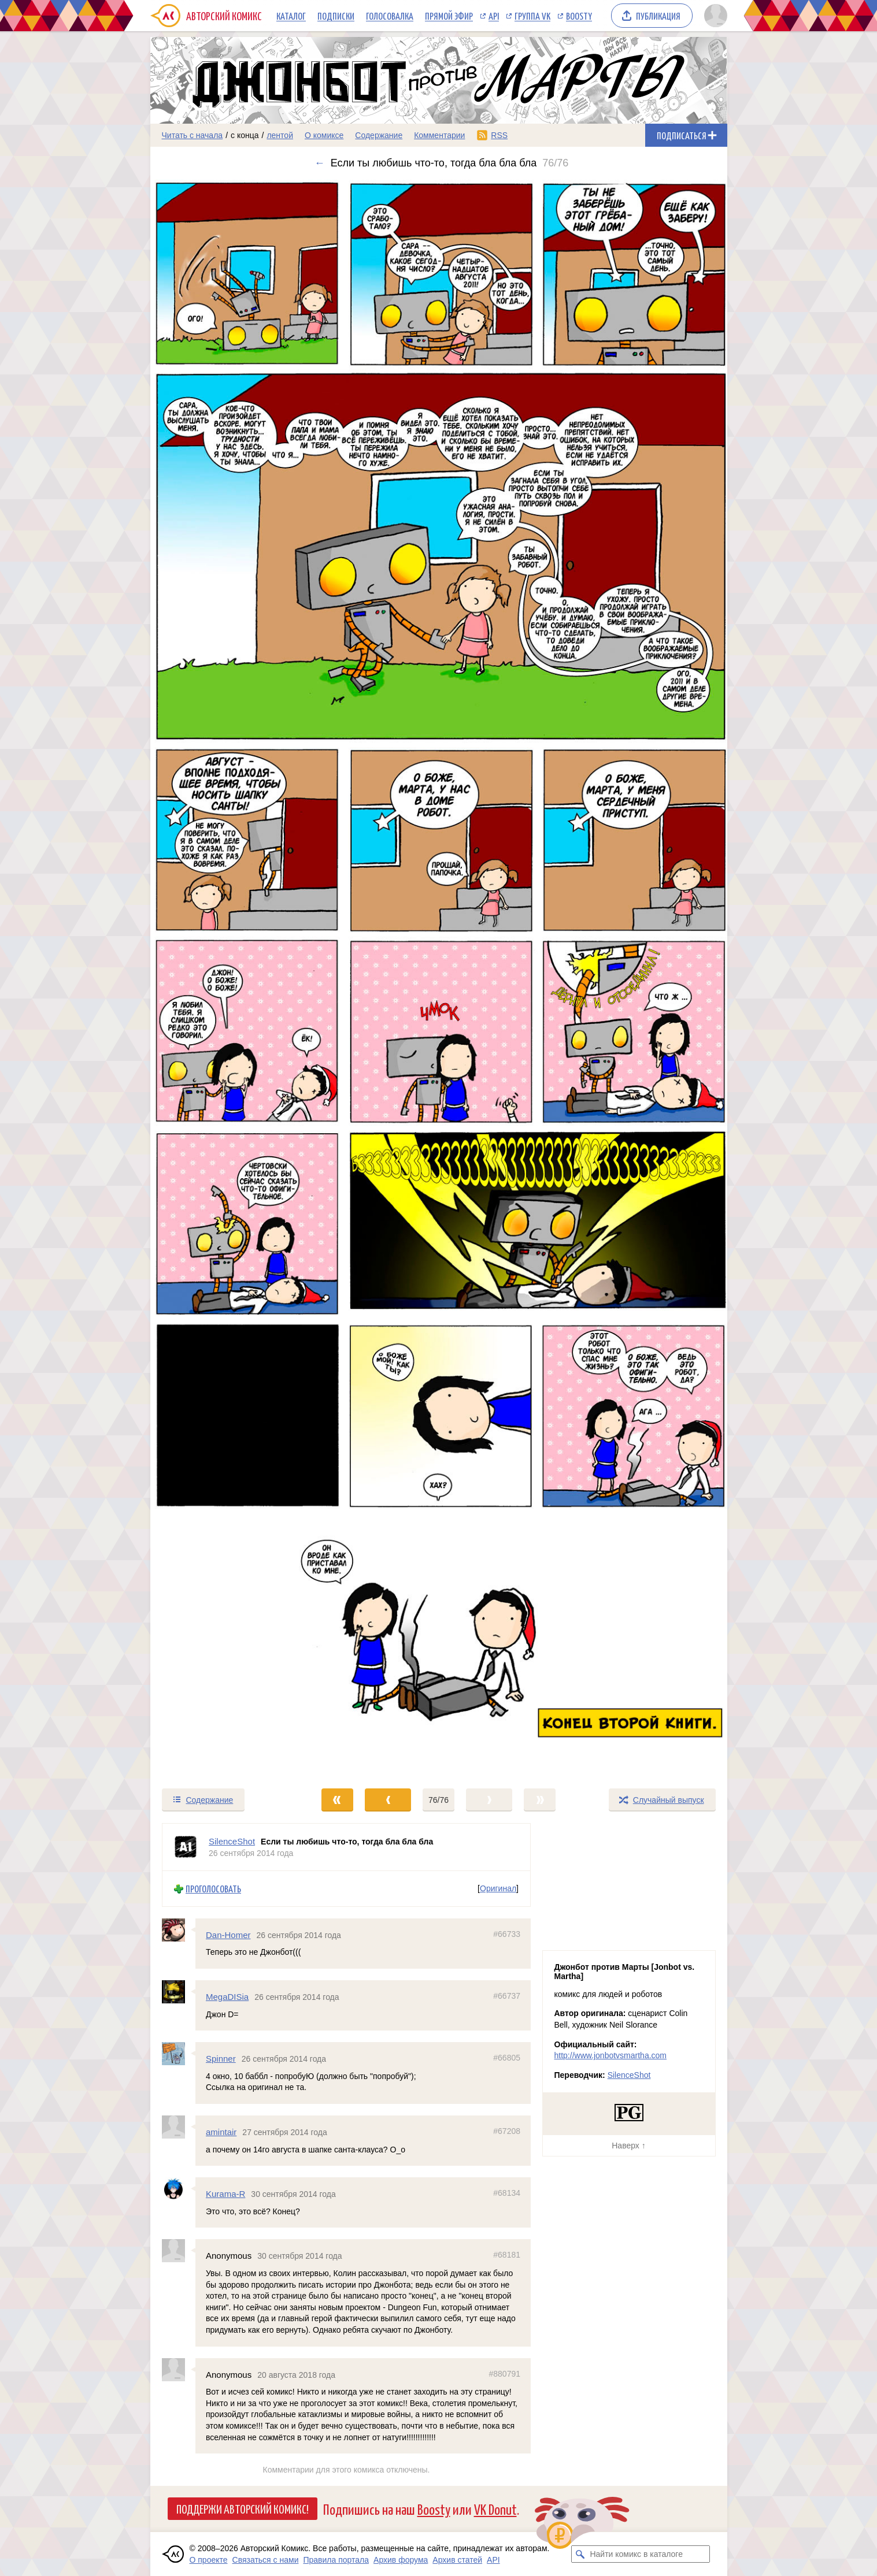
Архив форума (400, 2559)
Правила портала (336, 2559)
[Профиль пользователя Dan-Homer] (178, 1930)
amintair (221, 2132)
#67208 (506, 2131)
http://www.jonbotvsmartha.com (610, 2055)
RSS (499, 135)
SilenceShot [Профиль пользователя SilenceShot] (232, 1841)
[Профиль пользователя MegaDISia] (178, 1991)
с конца (245, 135)
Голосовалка (389, 15)
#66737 (506, 1995)
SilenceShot (629, 2075)
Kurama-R (225, 2194)
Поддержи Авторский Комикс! (242, 2508)
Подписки (335, 15)
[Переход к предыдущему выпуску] (222, 978)
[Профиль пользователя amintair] (178, 2127)
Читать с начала (192, 135)
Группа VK (532, 15)
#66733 (506, 1934)
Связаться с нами (265, 2559)
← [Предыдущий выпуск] (319, 163)
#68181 (506, 2254)
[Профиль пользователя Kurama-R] (178, 2188)
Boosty (579, 15)
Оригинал (498, 1888)
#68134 (506, 2193)
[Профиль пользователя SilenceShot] (185, 1847)
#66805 (506, 2057)
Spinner (221, 2058)
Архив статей (457, 2559)
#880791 (504, 2373)
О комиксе (324, 135)
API (494, 15)
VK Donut (495, 2509)
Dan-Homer (228, 1935)
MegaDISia (227, 1997)
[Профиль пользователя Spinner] (178, 2053)
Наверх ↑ (628, 2145)
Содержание (378, 135)
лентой (280, 135)
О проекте (209, 2559)
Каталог (291, 15)
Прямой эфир (449, 15)
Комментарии (439, 135)
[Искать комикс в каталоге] (580, 2554)
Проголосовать (213, 1889)
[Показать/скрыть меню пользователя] (713, 15)
